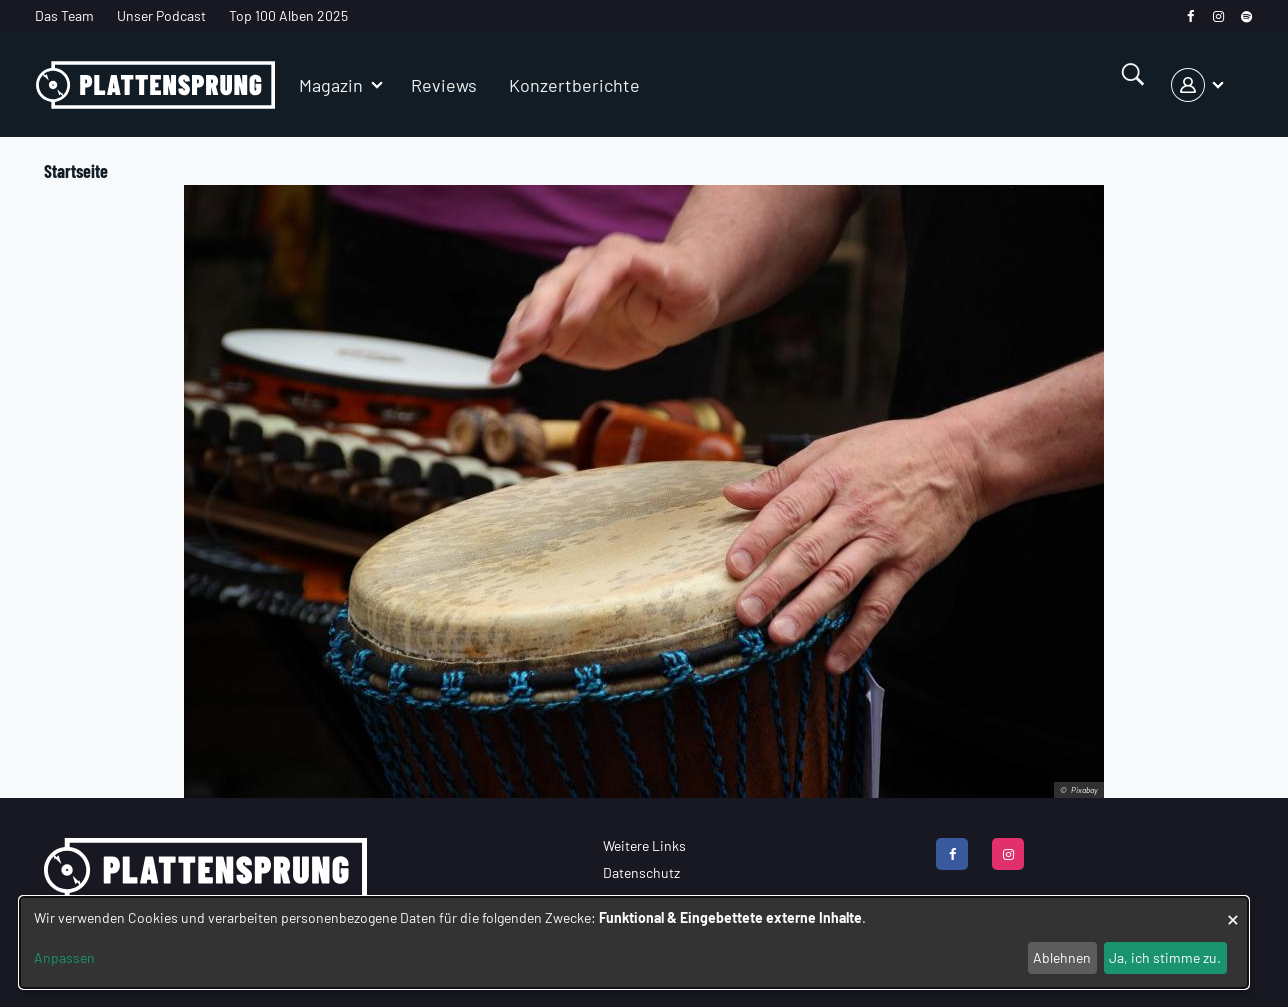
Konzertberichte (574, 85)
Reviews (444, 85)
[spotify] (1246, 16)
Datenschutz (641, 872)
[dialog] (634, 942)
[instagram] (1218, 16)
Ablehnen (1062, 957)
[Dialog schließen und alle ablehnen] (1233, 909)
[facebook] (1190, 16)
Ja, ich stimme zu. (1165, 957)
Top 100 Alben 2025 (288, 15)
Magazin (331, 85)
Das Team (64, 15)
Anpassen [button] (64, 957)
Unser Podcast (161, 15)
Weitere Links (644, 845)
